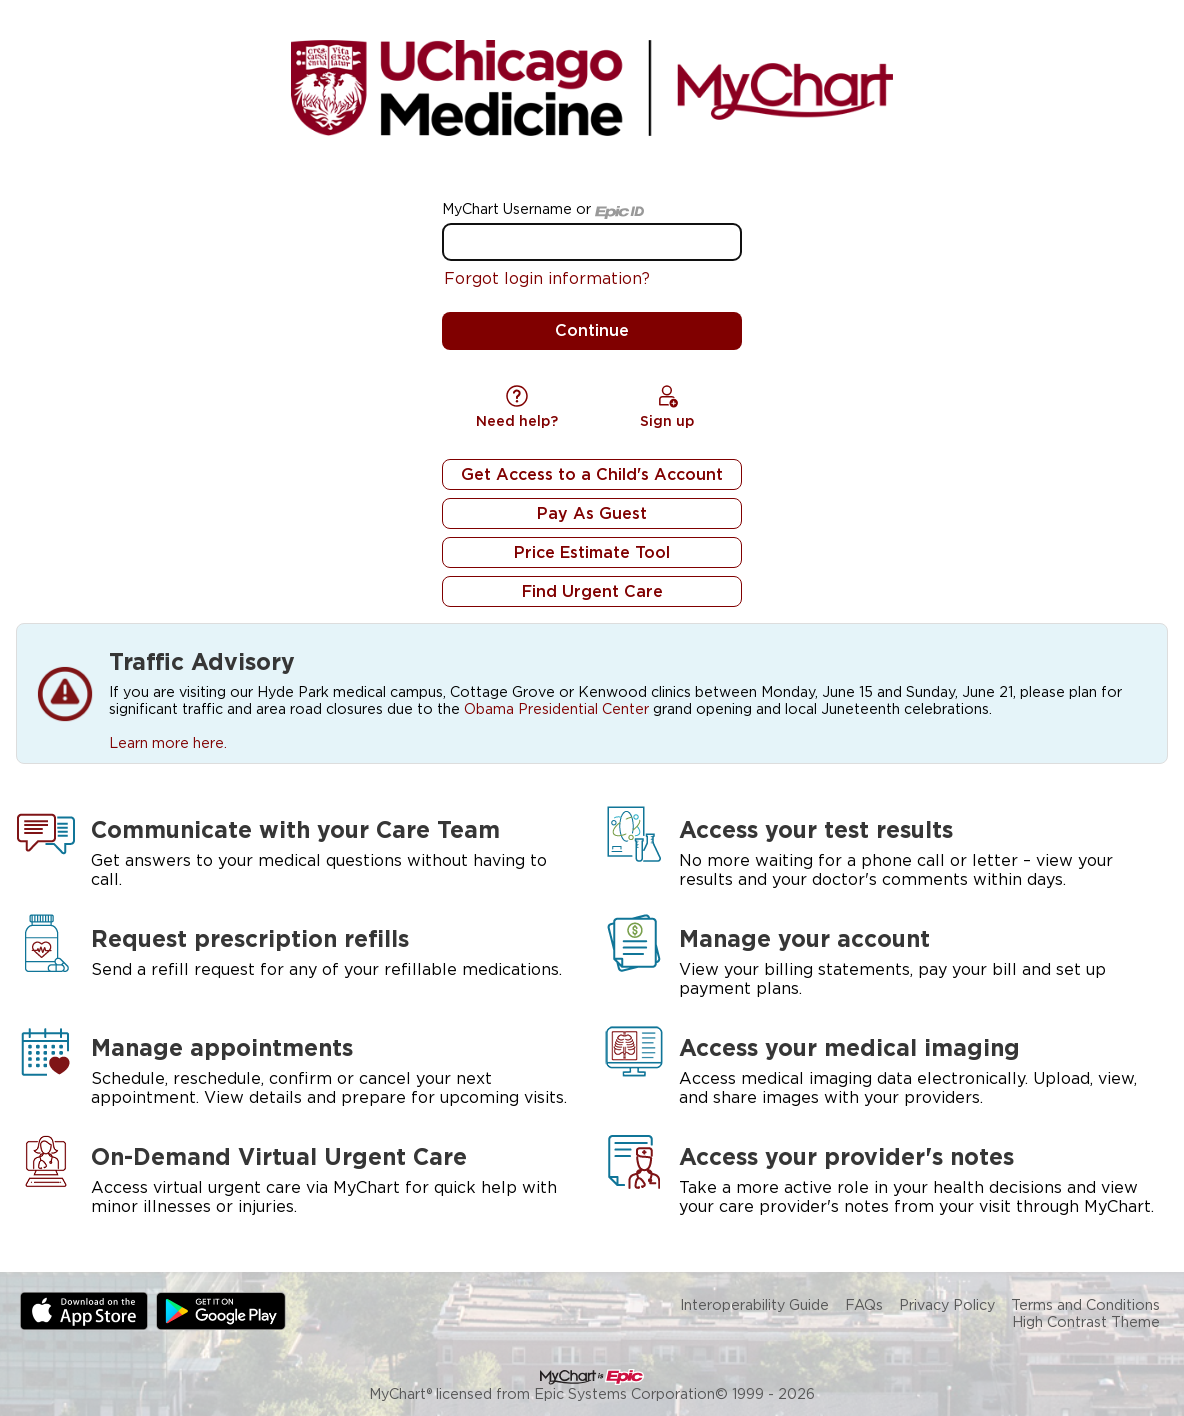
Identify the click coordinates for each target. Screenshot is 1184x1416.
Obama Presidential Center (556, 708)
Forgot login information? (547, 278)
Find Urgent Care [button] (592, 591)
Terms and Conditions (1085, 1304)
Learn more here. (168, 742)
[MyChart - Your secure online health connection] (591, 88)
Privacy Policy (947, 1304)
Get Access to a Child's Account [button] (592, 474)
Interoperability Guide (754, 1304)
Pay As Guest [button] (592, 513)
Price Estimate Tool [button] (592, 552)
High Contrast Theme (1086, 1321)
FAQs (864, 1304)
